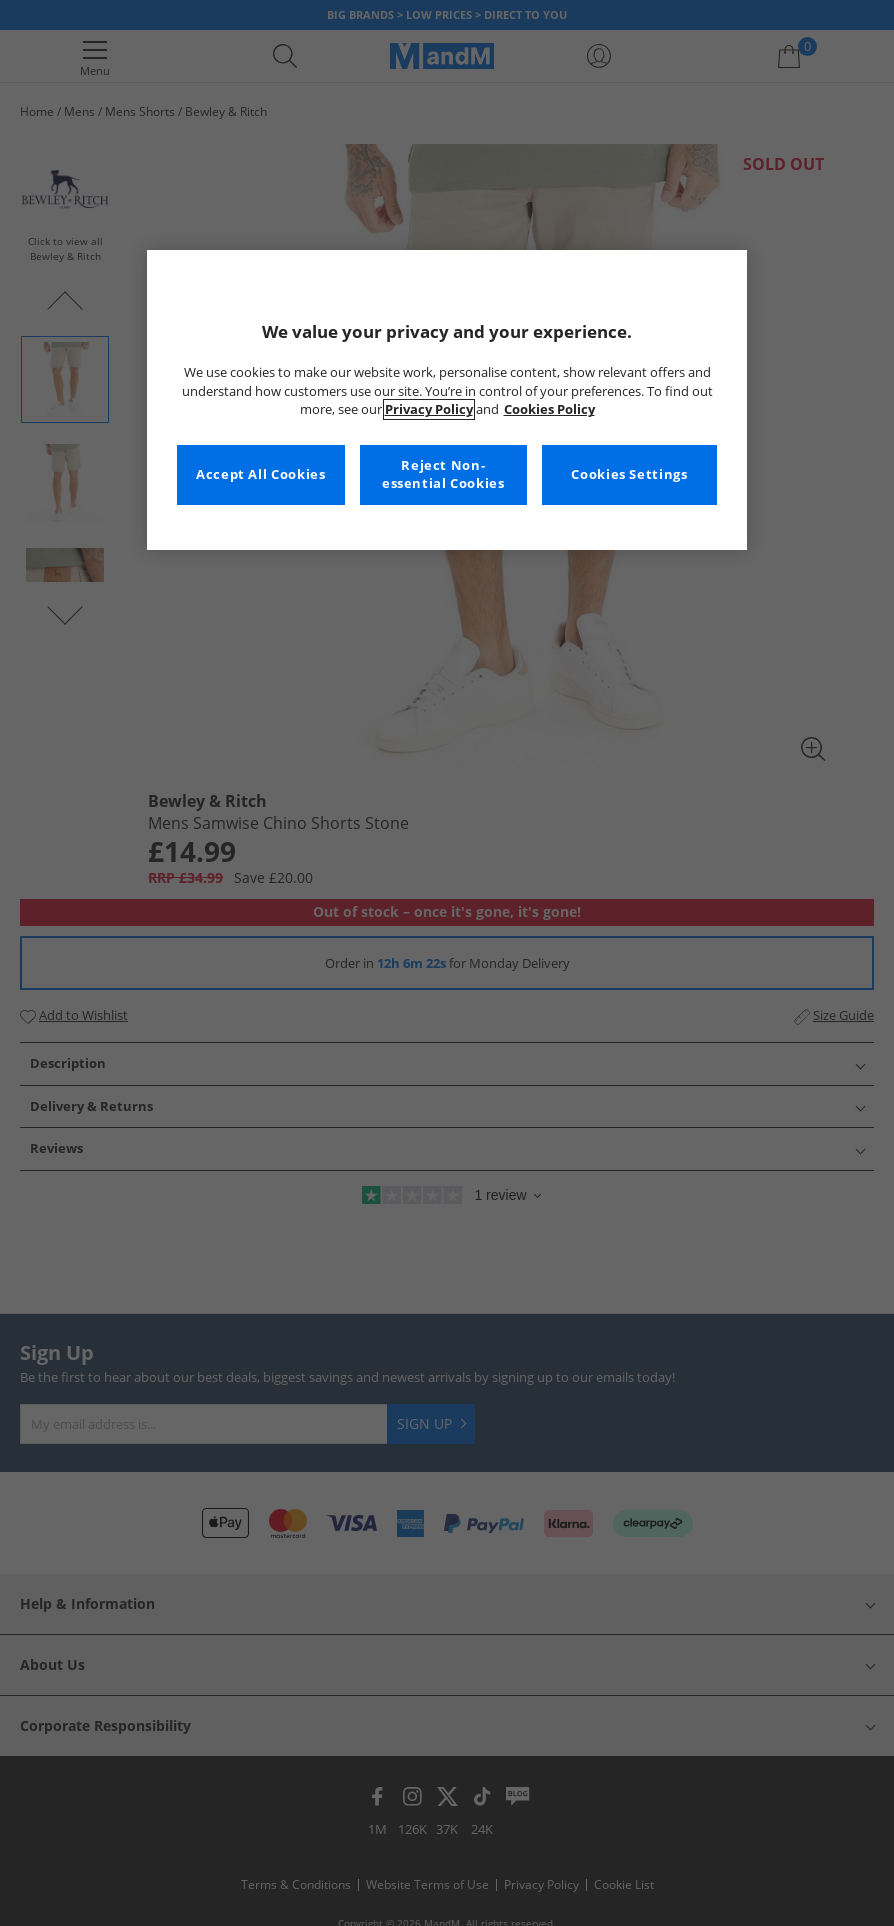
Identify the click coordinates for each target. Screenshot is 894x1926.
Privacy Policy (429, 409)
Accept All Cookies (260, 474)
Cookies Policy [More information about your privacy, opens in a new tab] (549, 409)
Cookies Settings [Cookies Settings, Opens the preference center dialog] (629, 474)
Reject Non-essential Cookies (443, 474)
